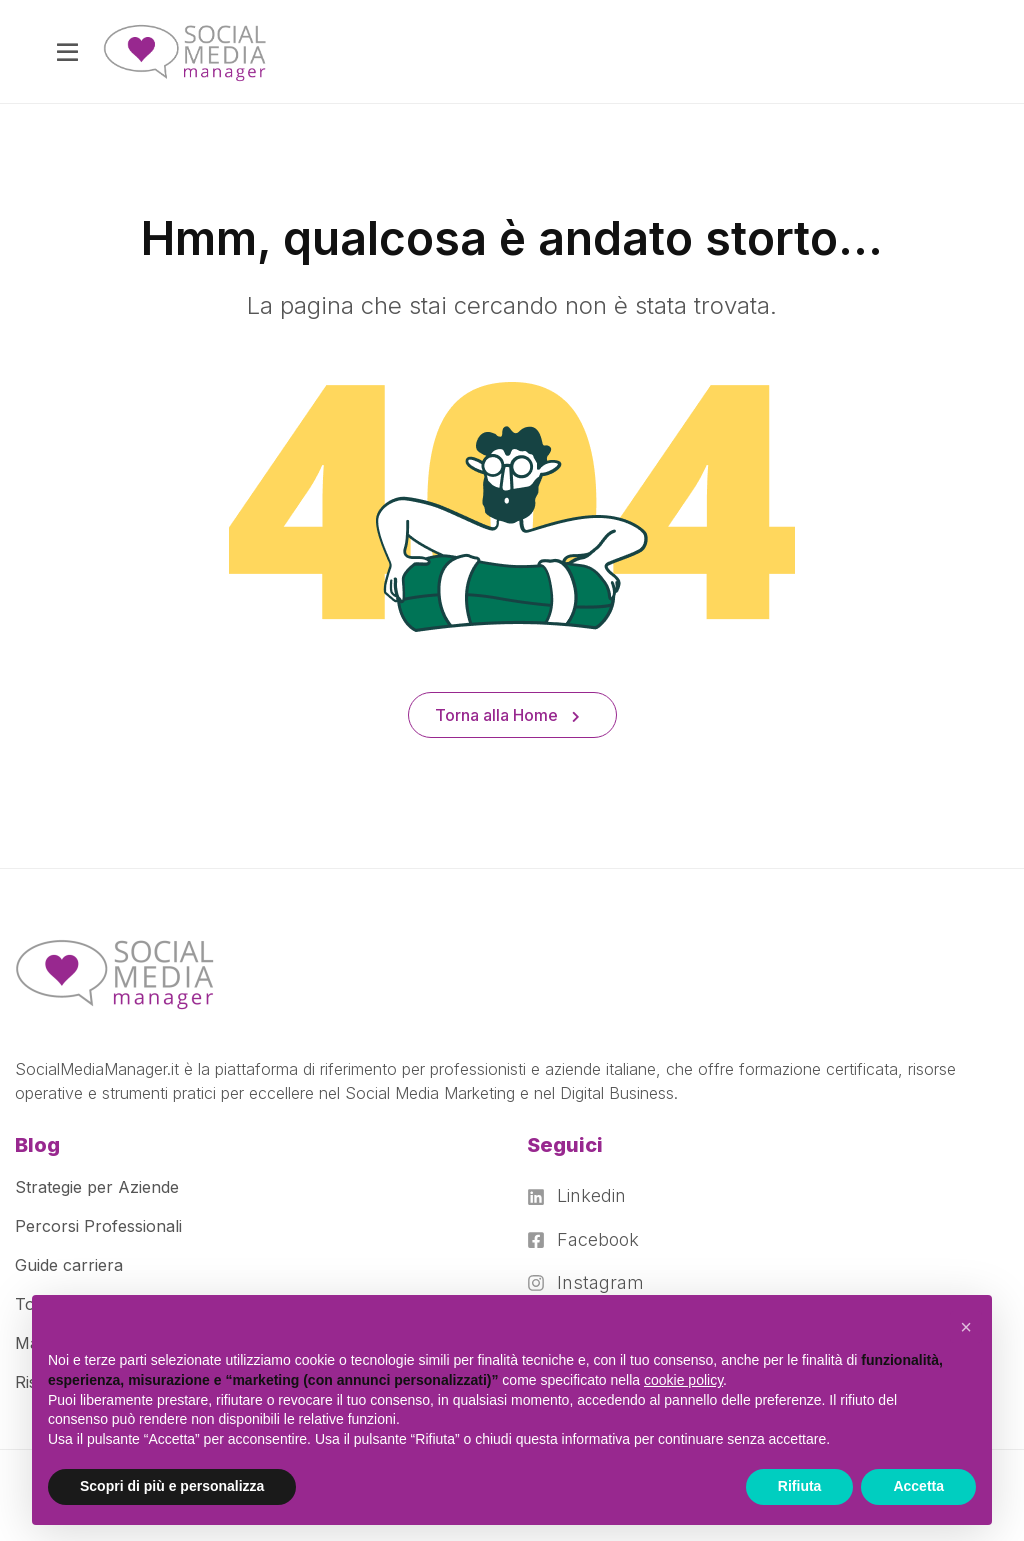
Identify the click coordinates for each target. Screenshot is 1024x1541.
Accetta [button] (918, 1486)
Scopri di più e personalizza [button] (172, 1486)
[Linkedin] (585, 1196)
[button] (966, 1327)
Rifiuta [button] (800, 1486)
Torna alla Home (507, 715)
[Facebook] (585, 1240)
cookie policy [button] (683, 1380)
